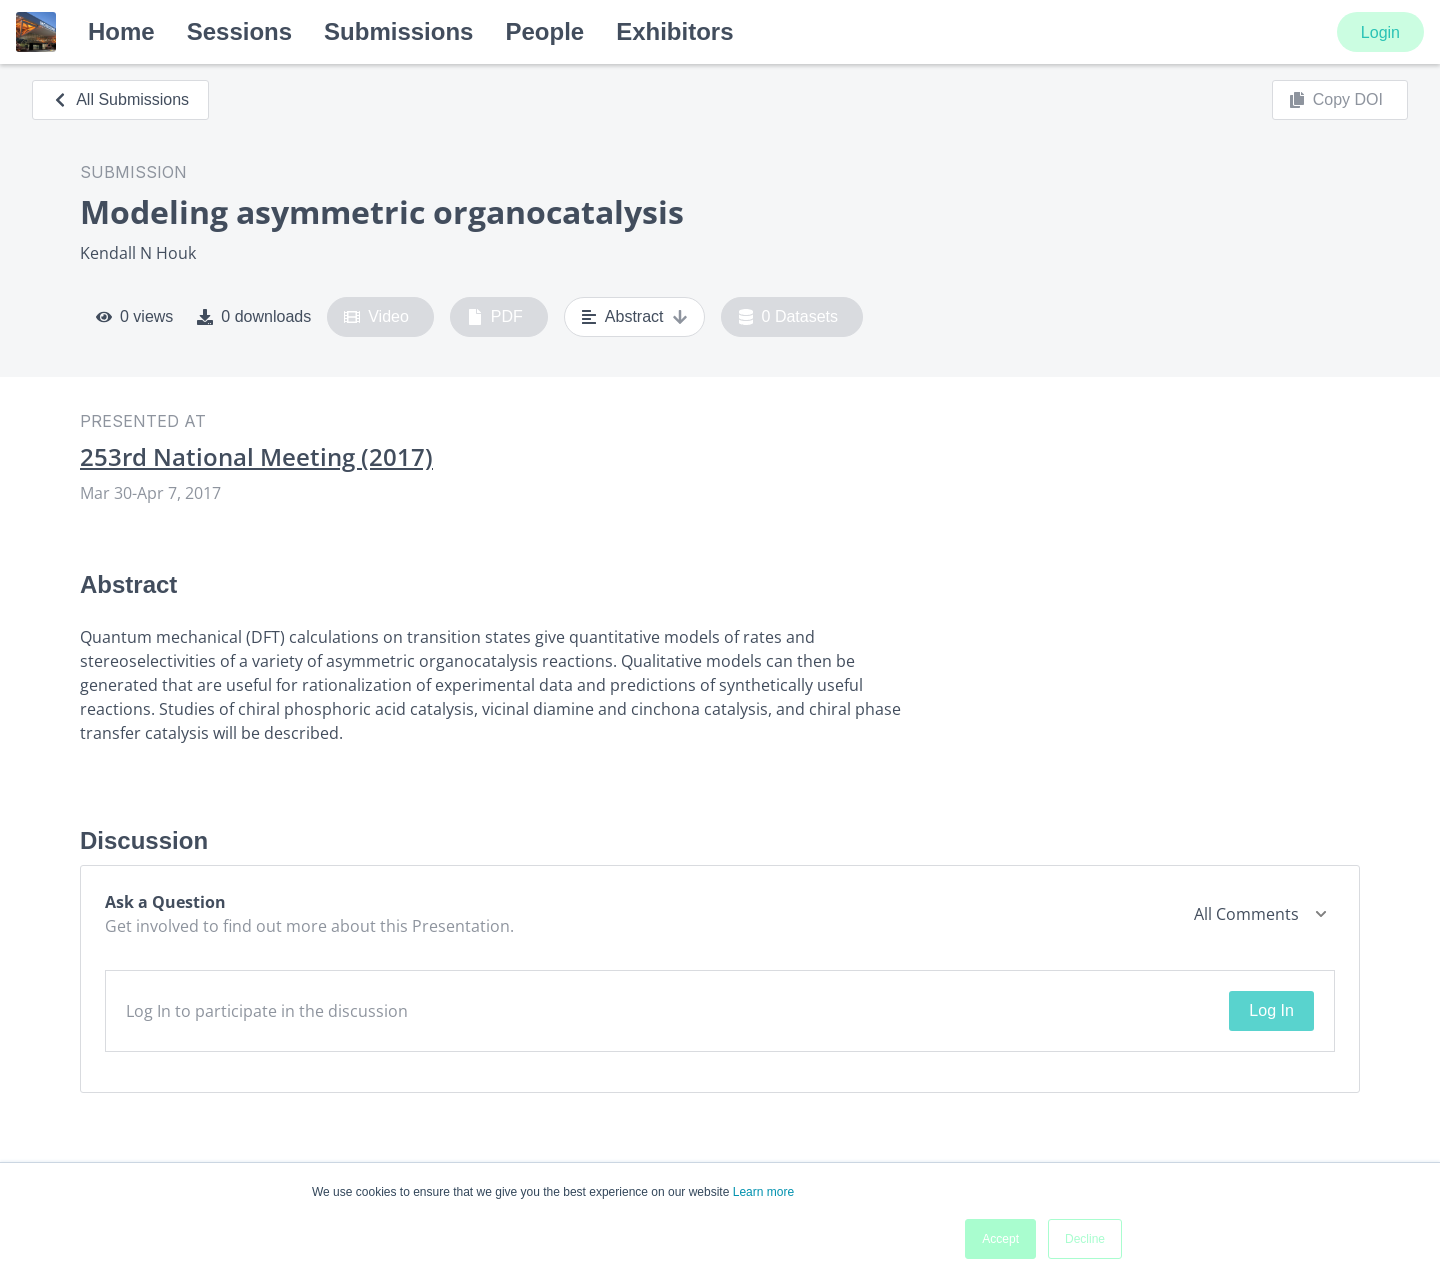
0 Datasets (788, 317)
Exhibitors (674, 31)
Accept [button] (1000, 1239)
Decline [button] (1085, 1239)
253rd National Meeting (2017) (256, 457)
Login (1380, 32)
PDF (495, 317)
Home (121, 31)
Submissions (398, 31)
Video (376, 317)
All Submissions (120, 99)
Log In (1271, 1010)
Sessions (239, 31)
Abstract (634, 317)
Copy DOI (1336, 100)
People (544, 31)
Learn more (763, 1192)
